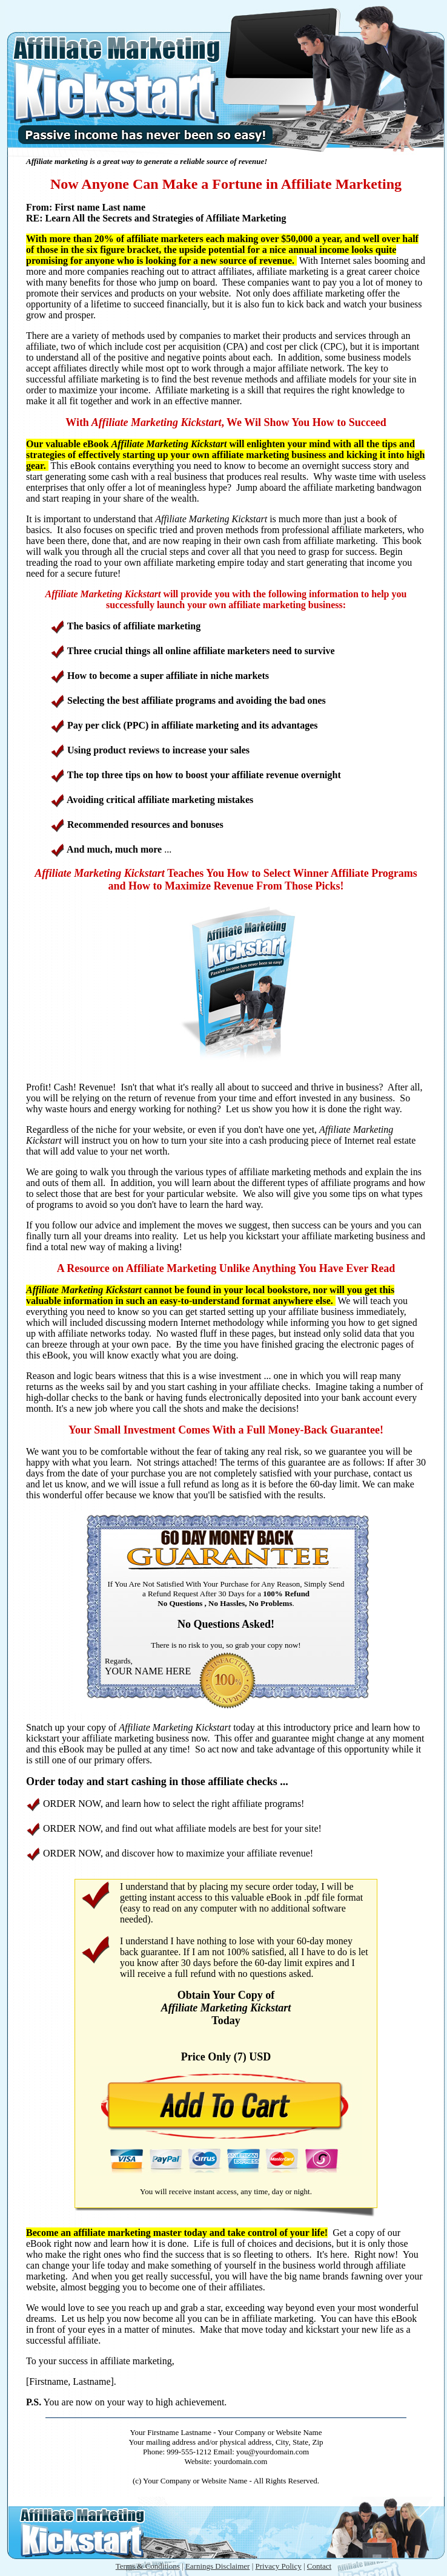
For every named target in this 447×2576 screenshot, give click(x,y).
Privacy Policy (278, 2566)
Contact (319, 2566)
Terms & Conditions (148, 2566)
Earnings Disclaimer (217, 2566)
